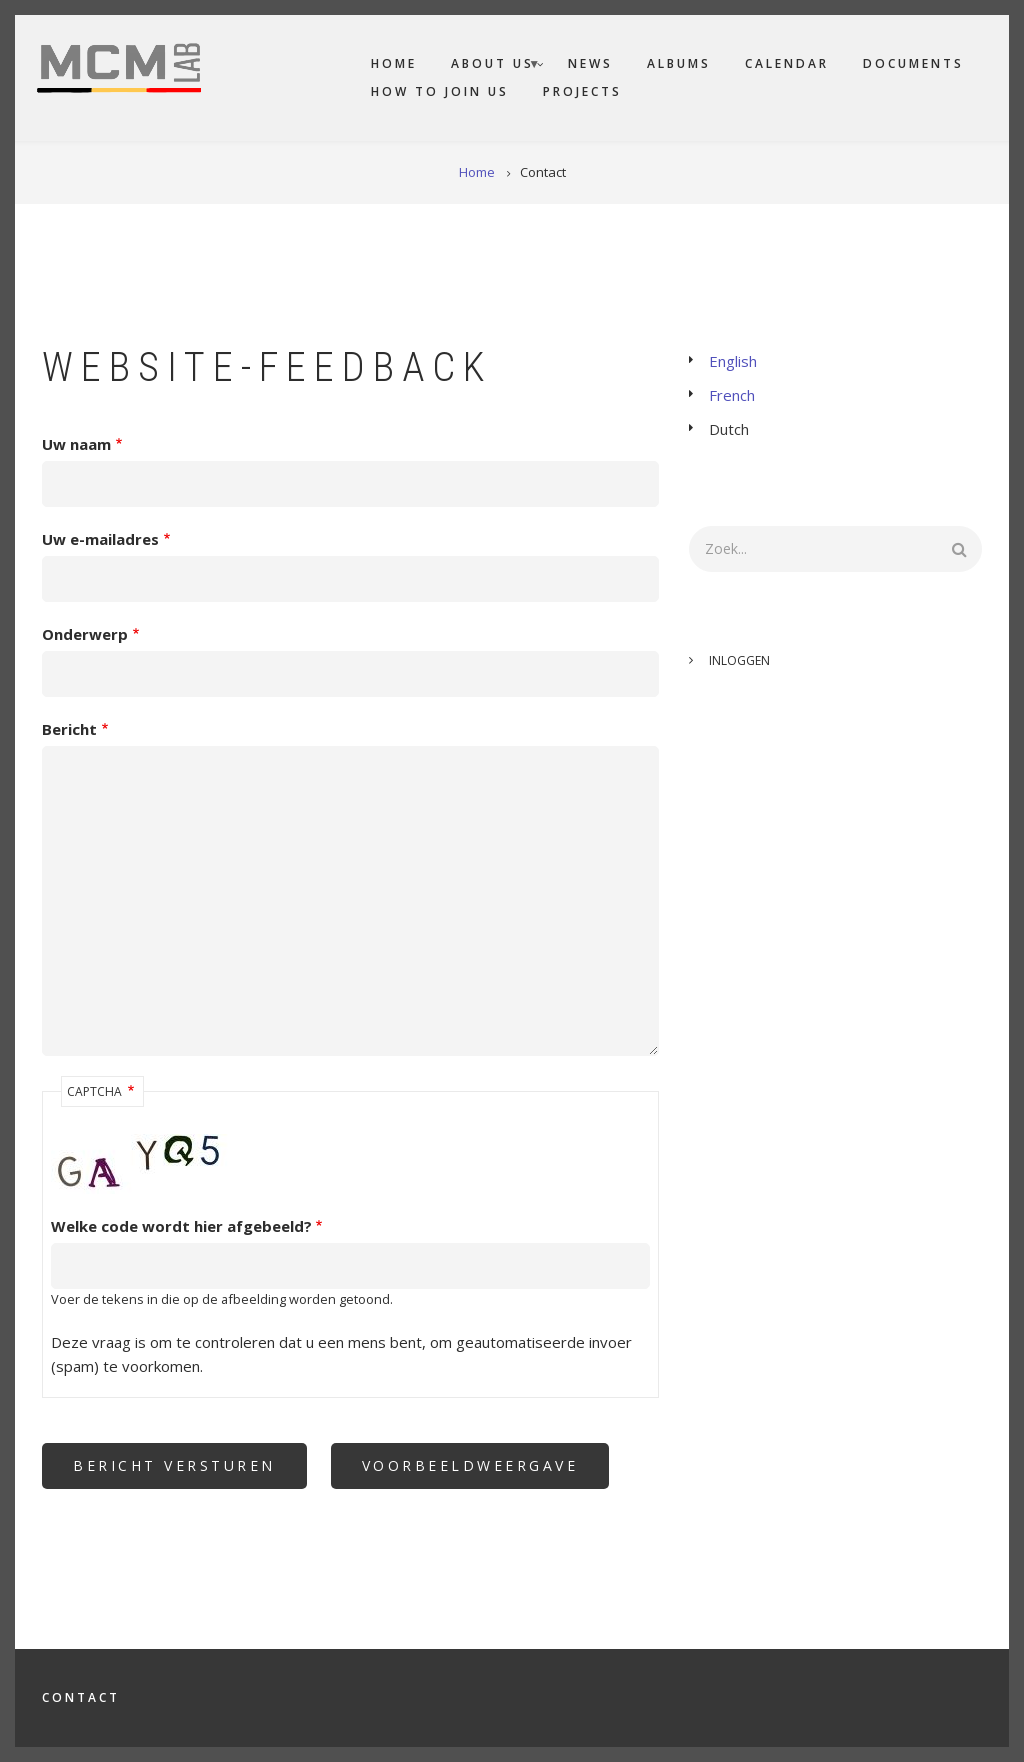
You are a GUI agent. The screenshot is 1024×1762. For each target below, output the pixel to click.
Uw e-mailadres (100, 539)
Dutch (729, 429)
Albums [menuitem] (679, 63)
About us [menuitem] (488, 66)
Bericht (69, 729)
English (733, 361)
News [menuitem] (590, 63)
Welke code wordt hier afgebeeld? (181, 1226)
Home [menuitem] (394, 63)
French (732, 395)
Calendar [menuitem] (787, 63)
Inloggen (739, 660)
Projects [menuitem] (582, 91)
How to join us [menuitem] (440, 91)
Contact (81, 1698)
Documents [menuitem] (913, 63)
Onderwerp (85, 634)
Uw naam (76, 444)
